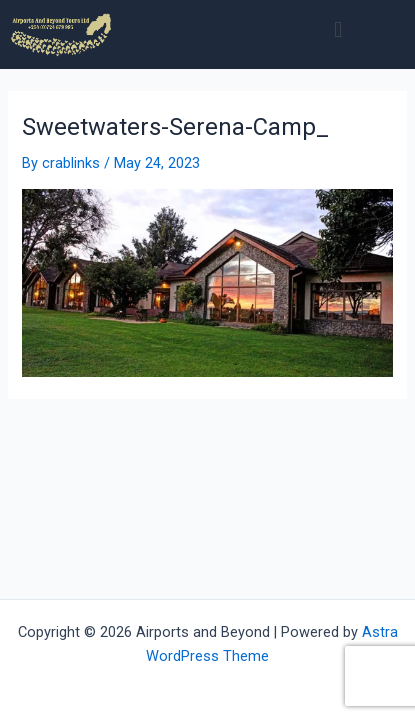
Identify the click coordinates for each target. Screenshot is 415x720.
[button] (338, 29)
